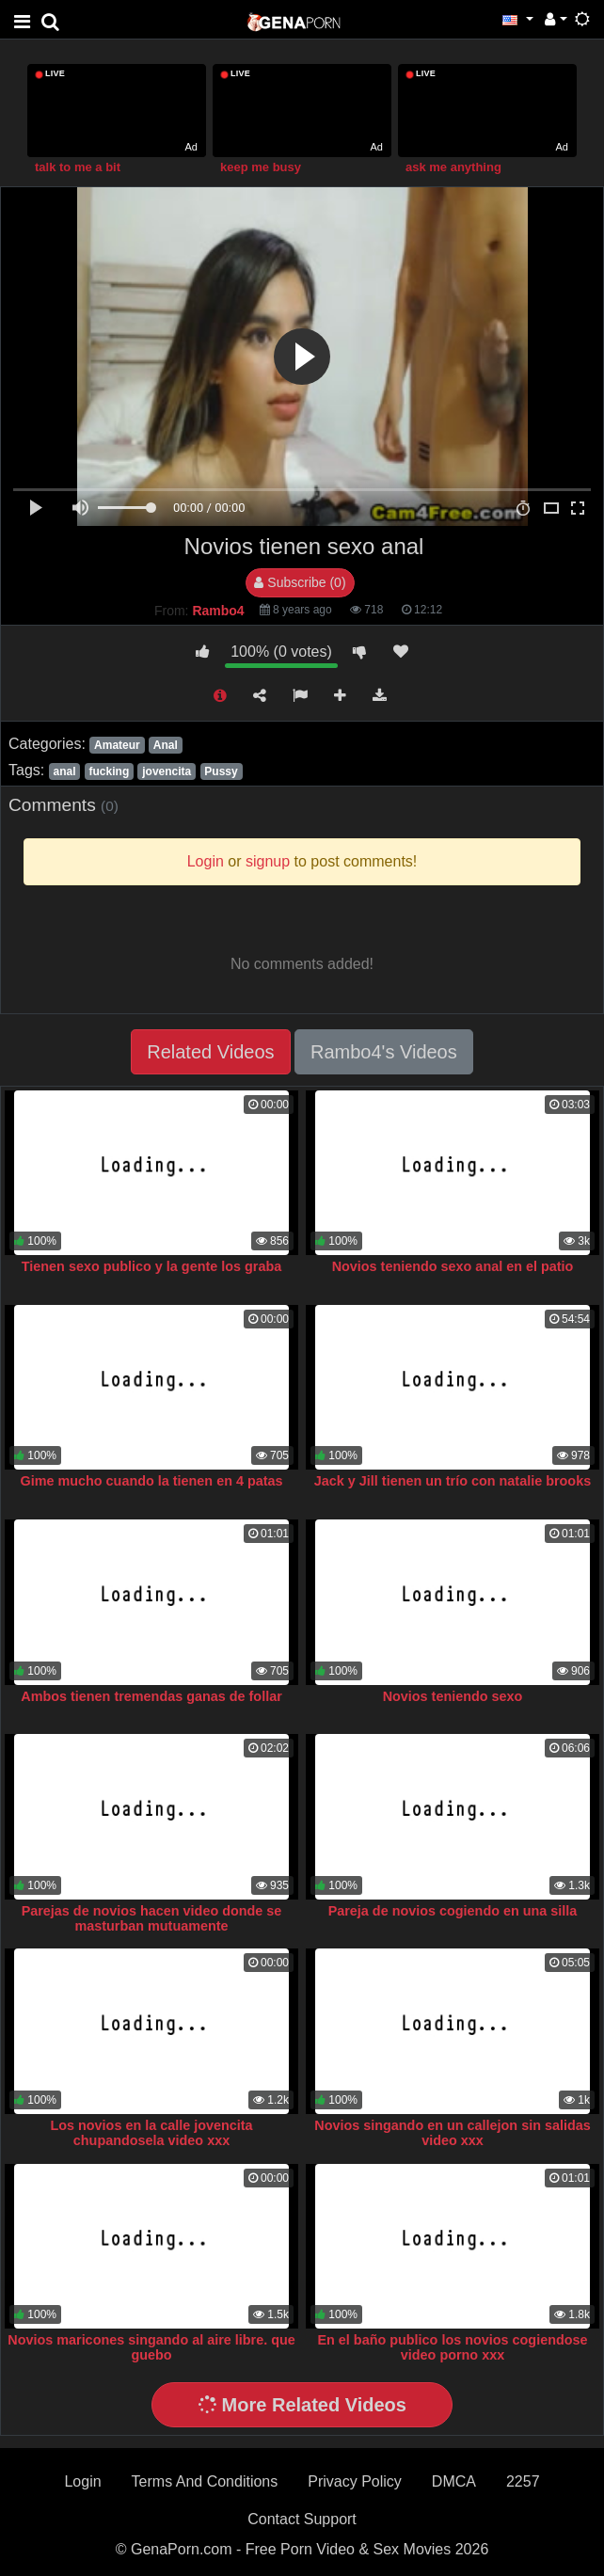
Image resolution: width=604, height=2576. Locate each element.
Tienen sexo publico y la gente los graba (151, 1266)
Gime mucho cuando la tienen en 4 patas (151, 1480)
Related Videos (210, 1052)
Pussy (220, 771)
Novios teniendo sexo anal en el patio (453, 1266)
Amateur (117, 745)
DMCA (454, 2481)
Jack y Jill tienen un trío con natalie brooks (452, 1480)
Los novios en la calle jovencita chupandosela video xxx (151, 2133)
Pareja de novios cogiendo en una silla (453, 1910)
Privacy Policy (355, 2481)
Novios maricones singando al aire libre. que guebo (151, 2347)
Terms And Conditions (205, 2481)
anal (64, 771)
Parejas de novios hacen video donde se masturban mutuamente (152, 1918)
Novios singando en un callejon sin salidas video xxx (452, 2133)
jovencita (166, 771)
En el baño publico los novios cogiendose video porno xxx (452, 2347)
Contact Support (302, 2519)
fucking (109, 771)
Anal (165, 745)
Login (82, 2481)
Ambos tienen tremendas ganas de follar (151, 1696)
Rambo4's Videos (383, 1052)
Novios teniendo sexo (453, 1696)
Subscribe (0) (299, 582)
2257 (523, 2481)
